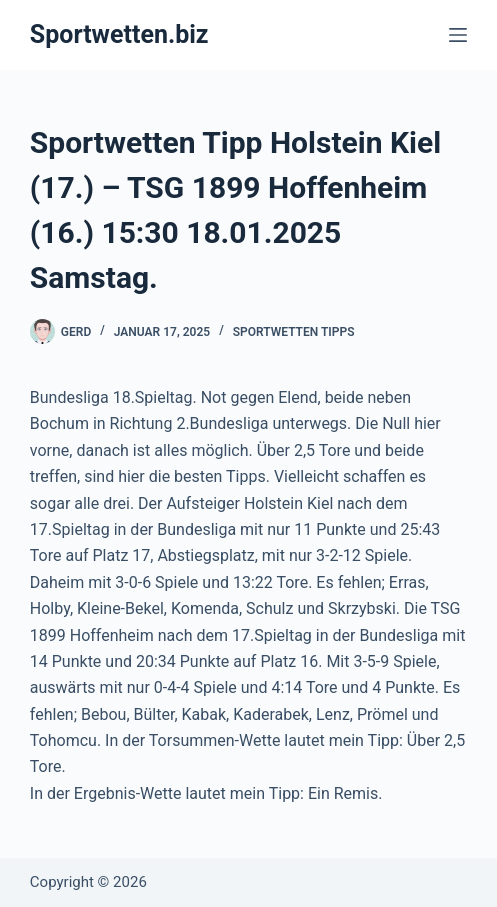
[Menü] (458, 35)
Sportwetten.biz (119, 34)
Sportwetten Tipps (294, 332)
